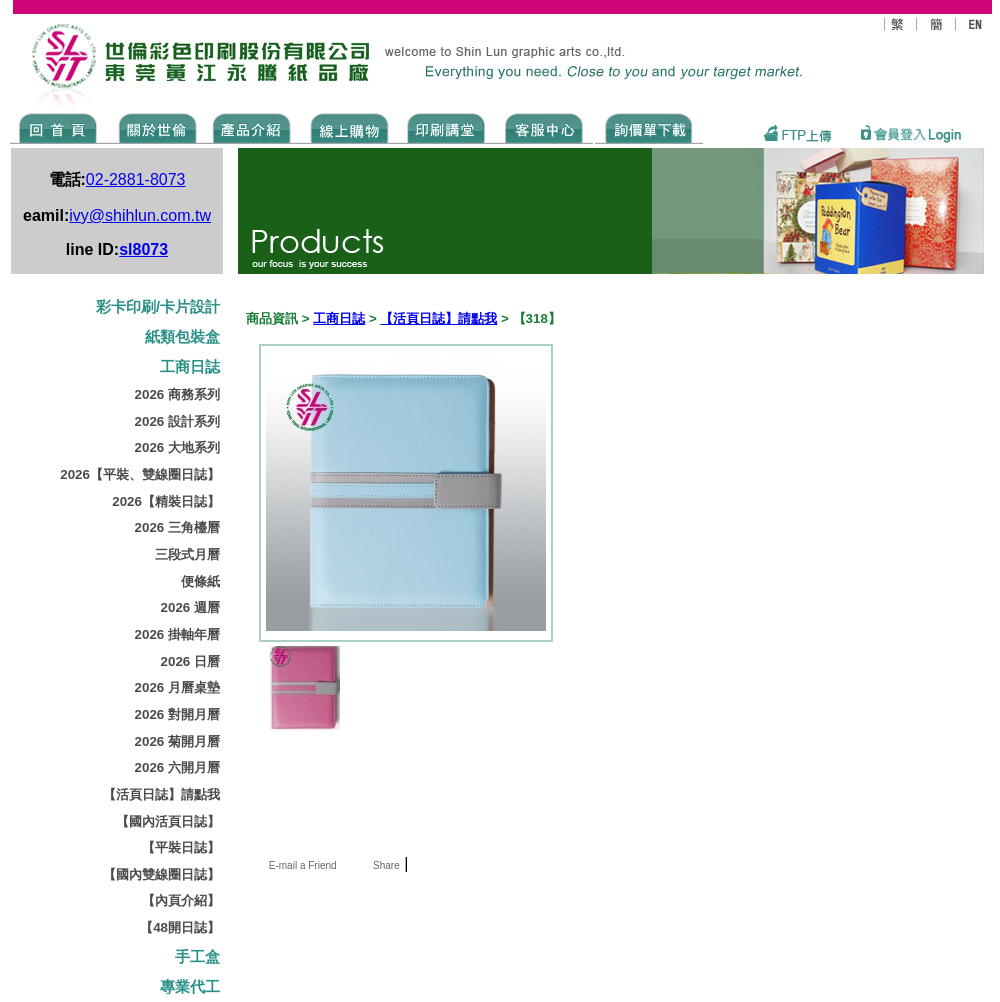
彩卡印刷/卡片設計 (158, 307)
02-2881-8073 (136, 179)
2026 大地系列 (177, 447)
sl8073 (143, 249)
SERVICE (545, 127)
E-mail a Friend (301, 865)
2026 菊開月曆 (177, 741)
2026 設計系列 (177, 421)
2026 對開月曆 (177, 714)
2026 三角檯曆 (177, 527)
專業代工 (190, 987)
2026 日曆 (190, 661)
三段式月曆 (187, 554)
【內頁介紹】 (181, 900)
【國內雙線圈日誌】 (161, 874)
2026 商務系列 (177, 394)
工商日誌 (190, 367)
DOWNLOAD (649, 127)
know (446, 127)
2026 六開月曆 (177, 767)
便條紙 (200, 581)
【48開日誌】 (180, 927)
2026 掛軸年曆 (177, 634)
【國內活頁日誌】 (168, 821)
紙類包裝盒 (182, 337)
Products (250, 127)
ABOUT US (154, 127)
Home (58, 127)
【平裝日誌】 (181, 847)
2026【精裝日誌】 (166, 501)
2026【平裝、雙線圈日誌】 (140, 474)
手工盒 (197, 957)
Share (386, 865)
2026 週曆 (190, 607)
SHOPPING (348, 127)
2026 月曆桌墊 (177, 687)
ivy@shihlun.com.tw (140, 215)
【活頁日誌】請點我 (161, 794)
